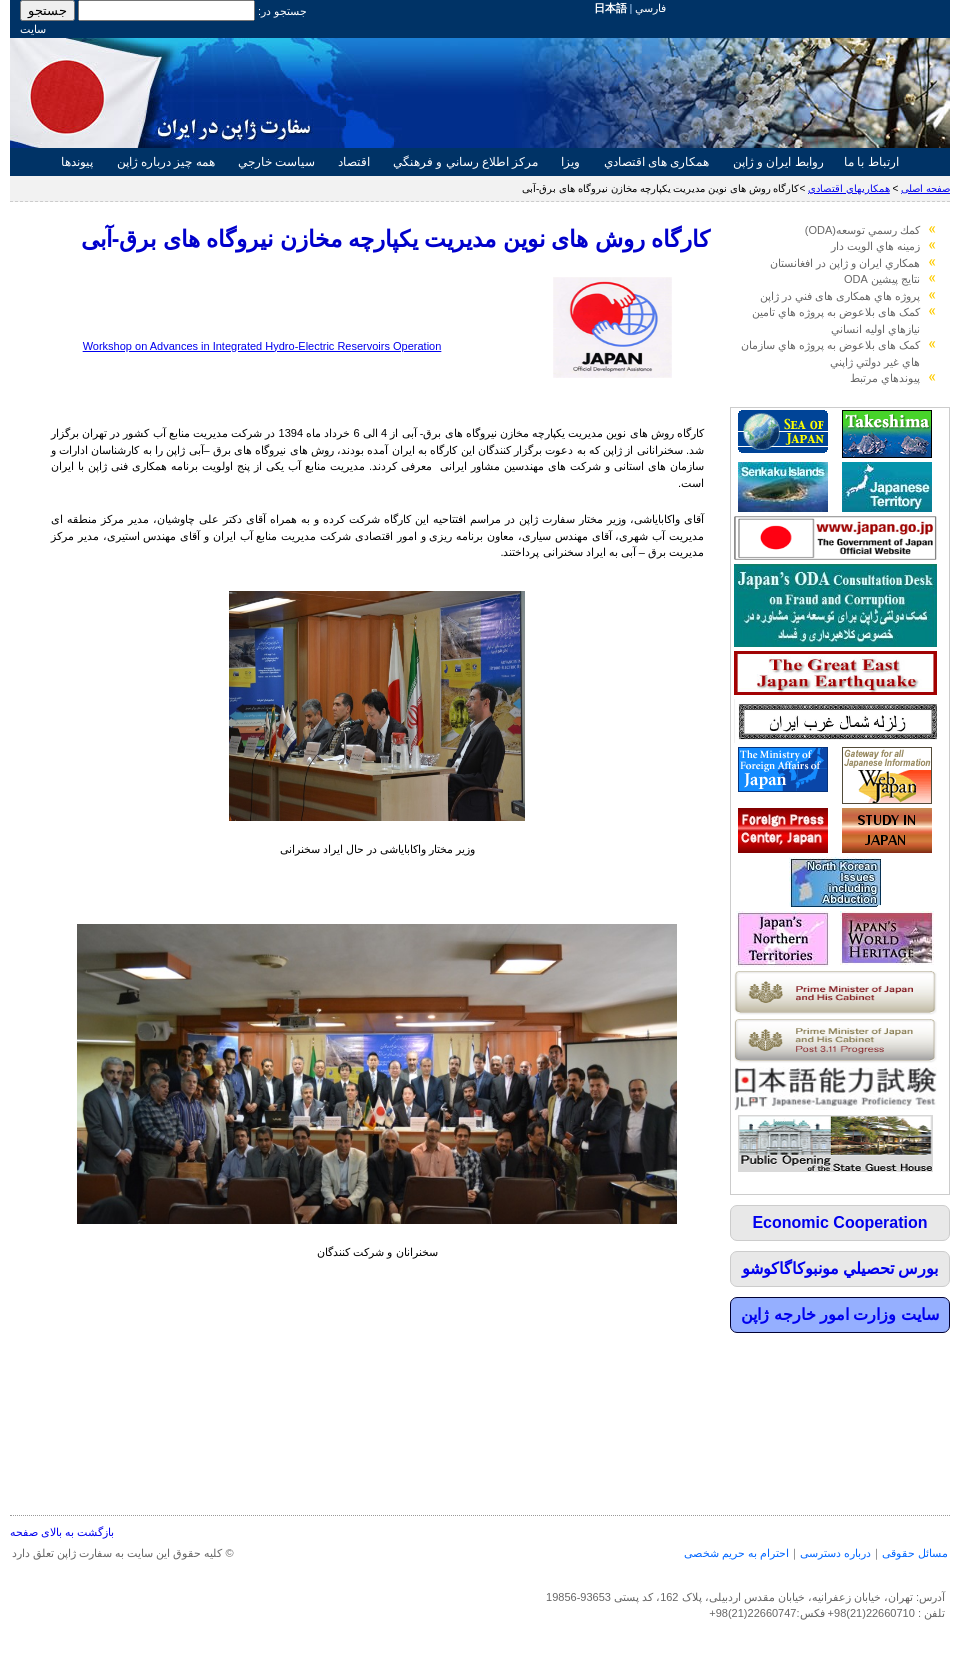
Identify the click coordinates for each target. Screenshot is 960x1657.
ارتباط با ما (871, 162)
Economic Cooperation (839, 1222)
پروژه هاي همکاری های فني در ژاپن (840, 296)
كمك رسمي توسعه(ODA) (862, 230)
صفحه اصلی (925, 188)
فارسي (650, 8)
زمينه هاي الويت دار (875, 246)
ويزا (570, 162)
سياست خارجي (276, 162)
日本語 (610, 8)
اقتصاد (354, 162)
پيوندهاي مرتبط (885, 378)
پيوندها (77, 162)
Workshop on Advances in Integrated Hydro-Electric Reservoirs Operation (262, 346)
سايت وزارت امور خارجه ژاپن (840, 1314)
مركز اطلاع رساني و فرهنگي (465, 162)
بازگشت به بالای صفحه (62, 1532)
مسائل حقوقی (915, 1553)
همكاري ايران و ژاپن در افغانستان (845, 263)
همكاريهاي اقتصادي (849, 188)
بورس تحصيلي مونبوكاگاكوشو (840, 1268)
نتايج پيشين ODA (882, 279)
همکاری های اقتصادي (656, 162)
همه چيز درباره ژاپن (166, 162)
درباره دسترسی (835, 1553)
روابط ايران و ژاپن (778, 162)
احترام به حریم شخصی (736, 1553)
